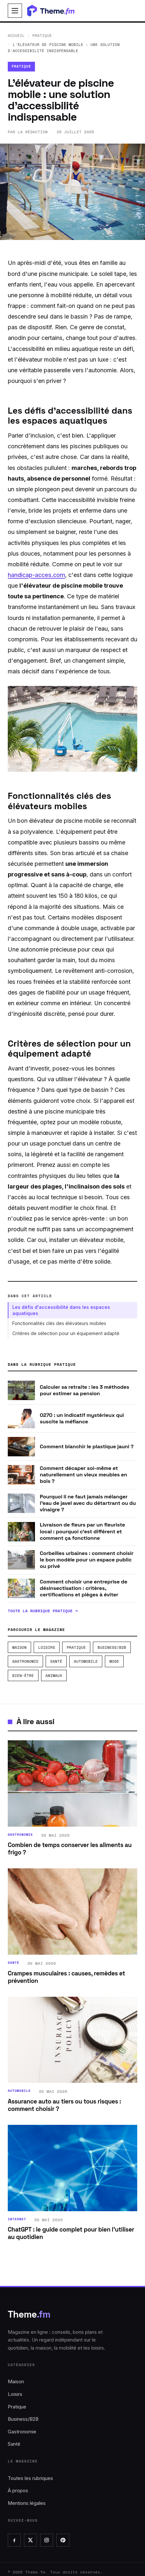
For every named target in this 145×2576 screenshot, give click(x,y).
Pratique (42, 35)
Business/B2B (111, 1647)
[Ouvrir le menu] (15, 11)
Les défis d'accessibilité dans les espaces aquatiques (61, 1310)
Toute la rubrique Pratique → (43, 1611)
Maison (19, 1647)
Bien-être (23, 1675)
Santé (56, 1661)
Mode (114, 1661)
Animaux (54, 1675)
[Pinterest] (62, 2540)
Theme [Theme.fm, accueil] (29, 2314)
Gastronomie (25, 1661)
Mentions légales (27, 2503)
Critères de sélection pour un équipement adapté (65, 1333)
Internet (17, 2219)
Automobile (86, 1661)
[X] (30, 2540)
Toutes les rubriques (30, 2478)
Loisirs (46, 1647)
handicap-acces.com (36, 574)
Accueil (16, 35)
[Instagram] (46, 2540)
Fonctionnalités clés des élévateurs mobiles (59, 1323)
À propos (18, 2490)
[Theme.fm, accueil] (54, 10)
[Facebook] (14, 2540)
